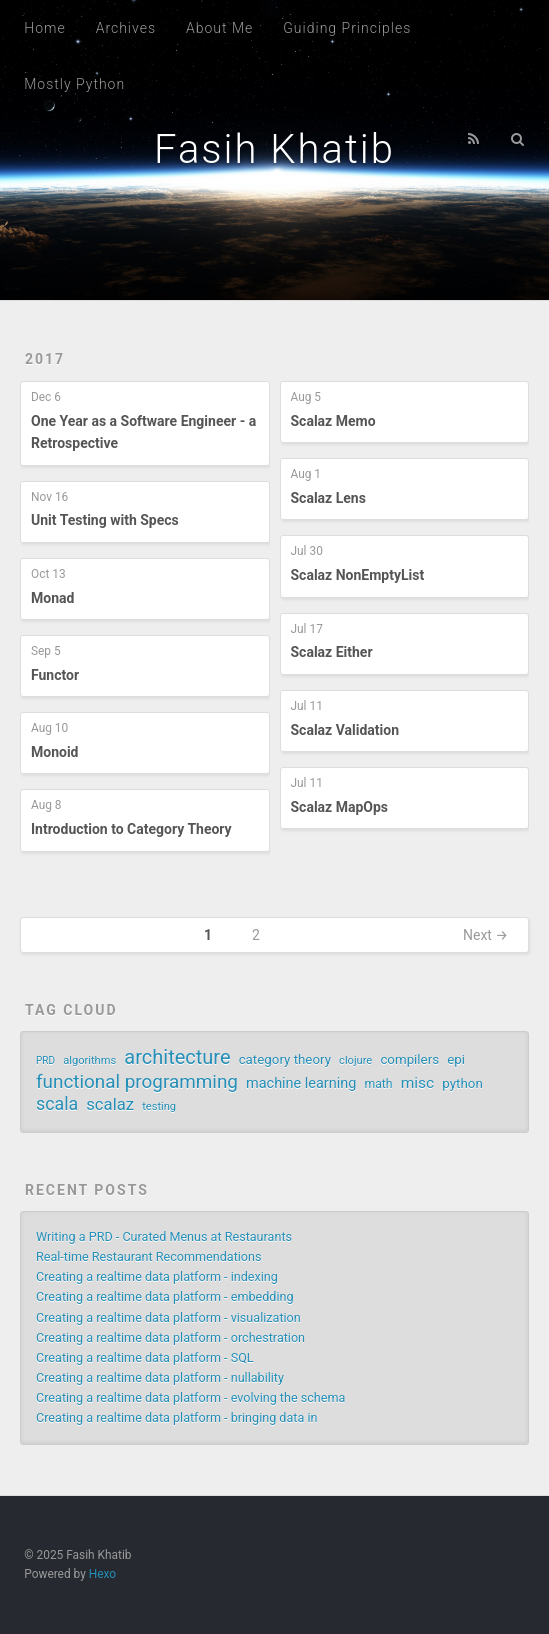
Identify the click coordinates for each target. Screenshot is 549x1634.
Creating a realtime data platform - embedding (164, 1296)
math (378, 1084)
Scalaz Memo (333, 421)
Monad (52, 598)
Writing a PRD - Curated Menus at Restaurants (164, 1236)
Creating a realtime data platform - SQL (145, 1357)
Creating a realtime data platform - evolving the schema (190, 1397)
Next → (485, 935)
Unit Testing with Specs (105, 520)
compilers (409, 1059)
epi (456, 1059)
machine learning (301, 1083)
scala (57, 1104)
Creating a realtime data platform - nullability (160, 1377)
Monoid (55, 752)
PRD (45, 1060)
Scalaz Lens (328, 498)
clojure (355, 1060)
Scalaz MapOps (340, 807)
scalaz (110, 1104)
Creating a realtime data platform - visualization (168, 1317)
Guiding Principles (347, 28)
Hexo (102, 1574)
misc (418, 1083)
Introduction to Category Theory (131, 829)
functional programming (137, 1082)
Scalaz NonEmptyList (358, 575)
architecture (177, 1057)
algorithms (89, 1060)
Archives (126, 28)
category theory (285, 1059)
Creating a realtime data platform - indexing (157, 1276)
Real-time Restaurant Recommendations (149, 1256)
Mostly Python (74, 84)
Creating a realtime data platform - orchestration (170, 1337)
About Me (219, 28)
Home (44, 28)
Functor (55, 675)
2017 (45, 359)
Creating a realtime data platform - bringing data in (176, 1417)
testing (159, 1106)
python (462, 1083)
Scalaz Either (332, 652)
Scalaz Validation (345, 730)
